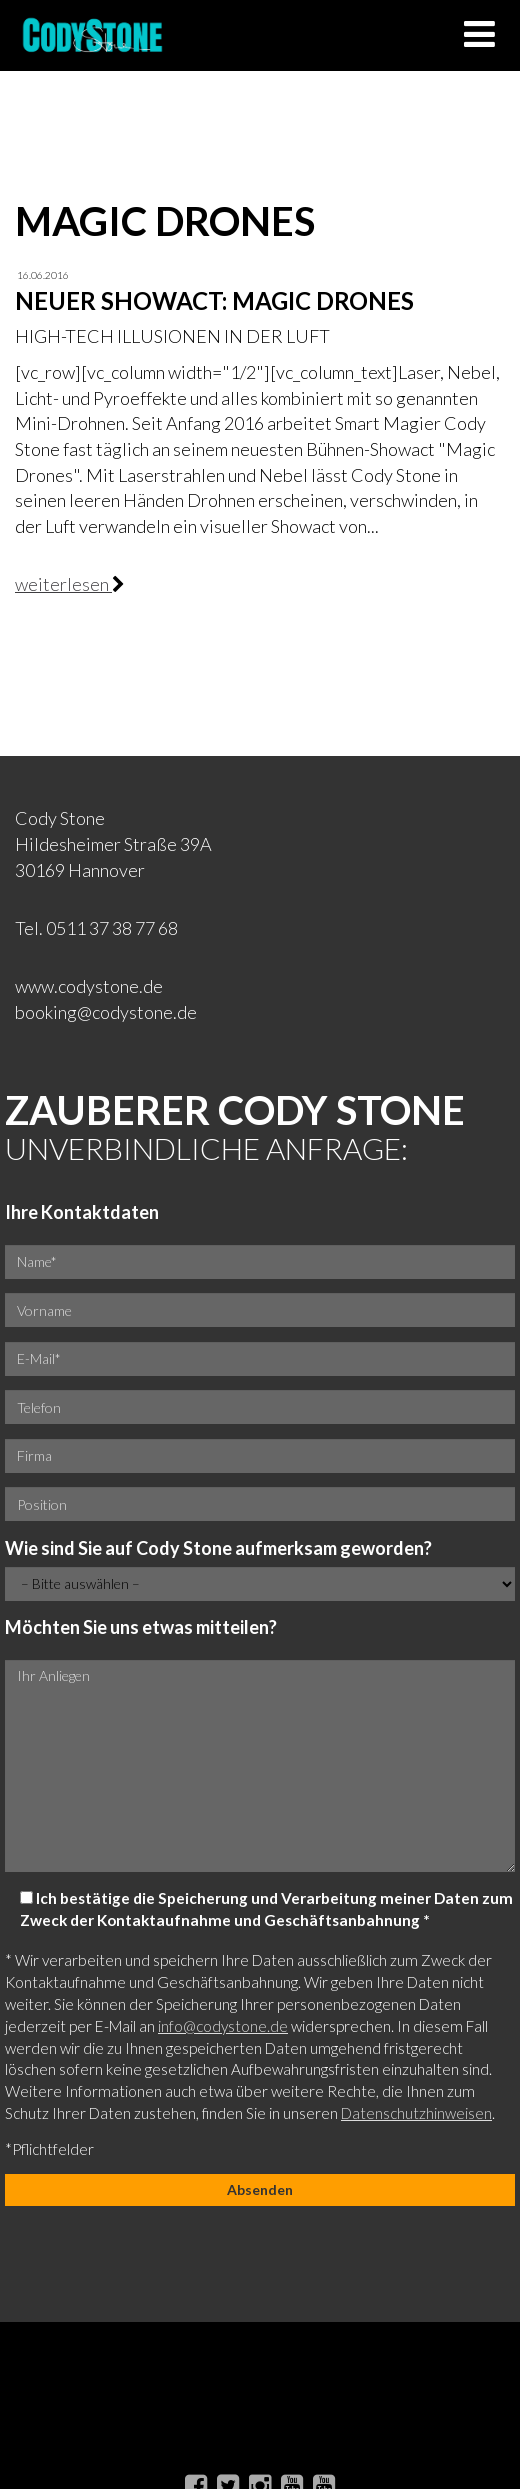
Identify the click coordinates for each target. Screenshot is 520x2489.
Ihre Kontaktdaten (82, 1212)
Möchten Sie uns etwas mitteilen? (141, 1627)
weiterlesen (63, 584)
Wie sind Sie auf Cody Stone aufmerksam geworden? (218, 1548)
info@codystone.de (223, 2026)
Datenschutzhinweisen (416, 2113)
